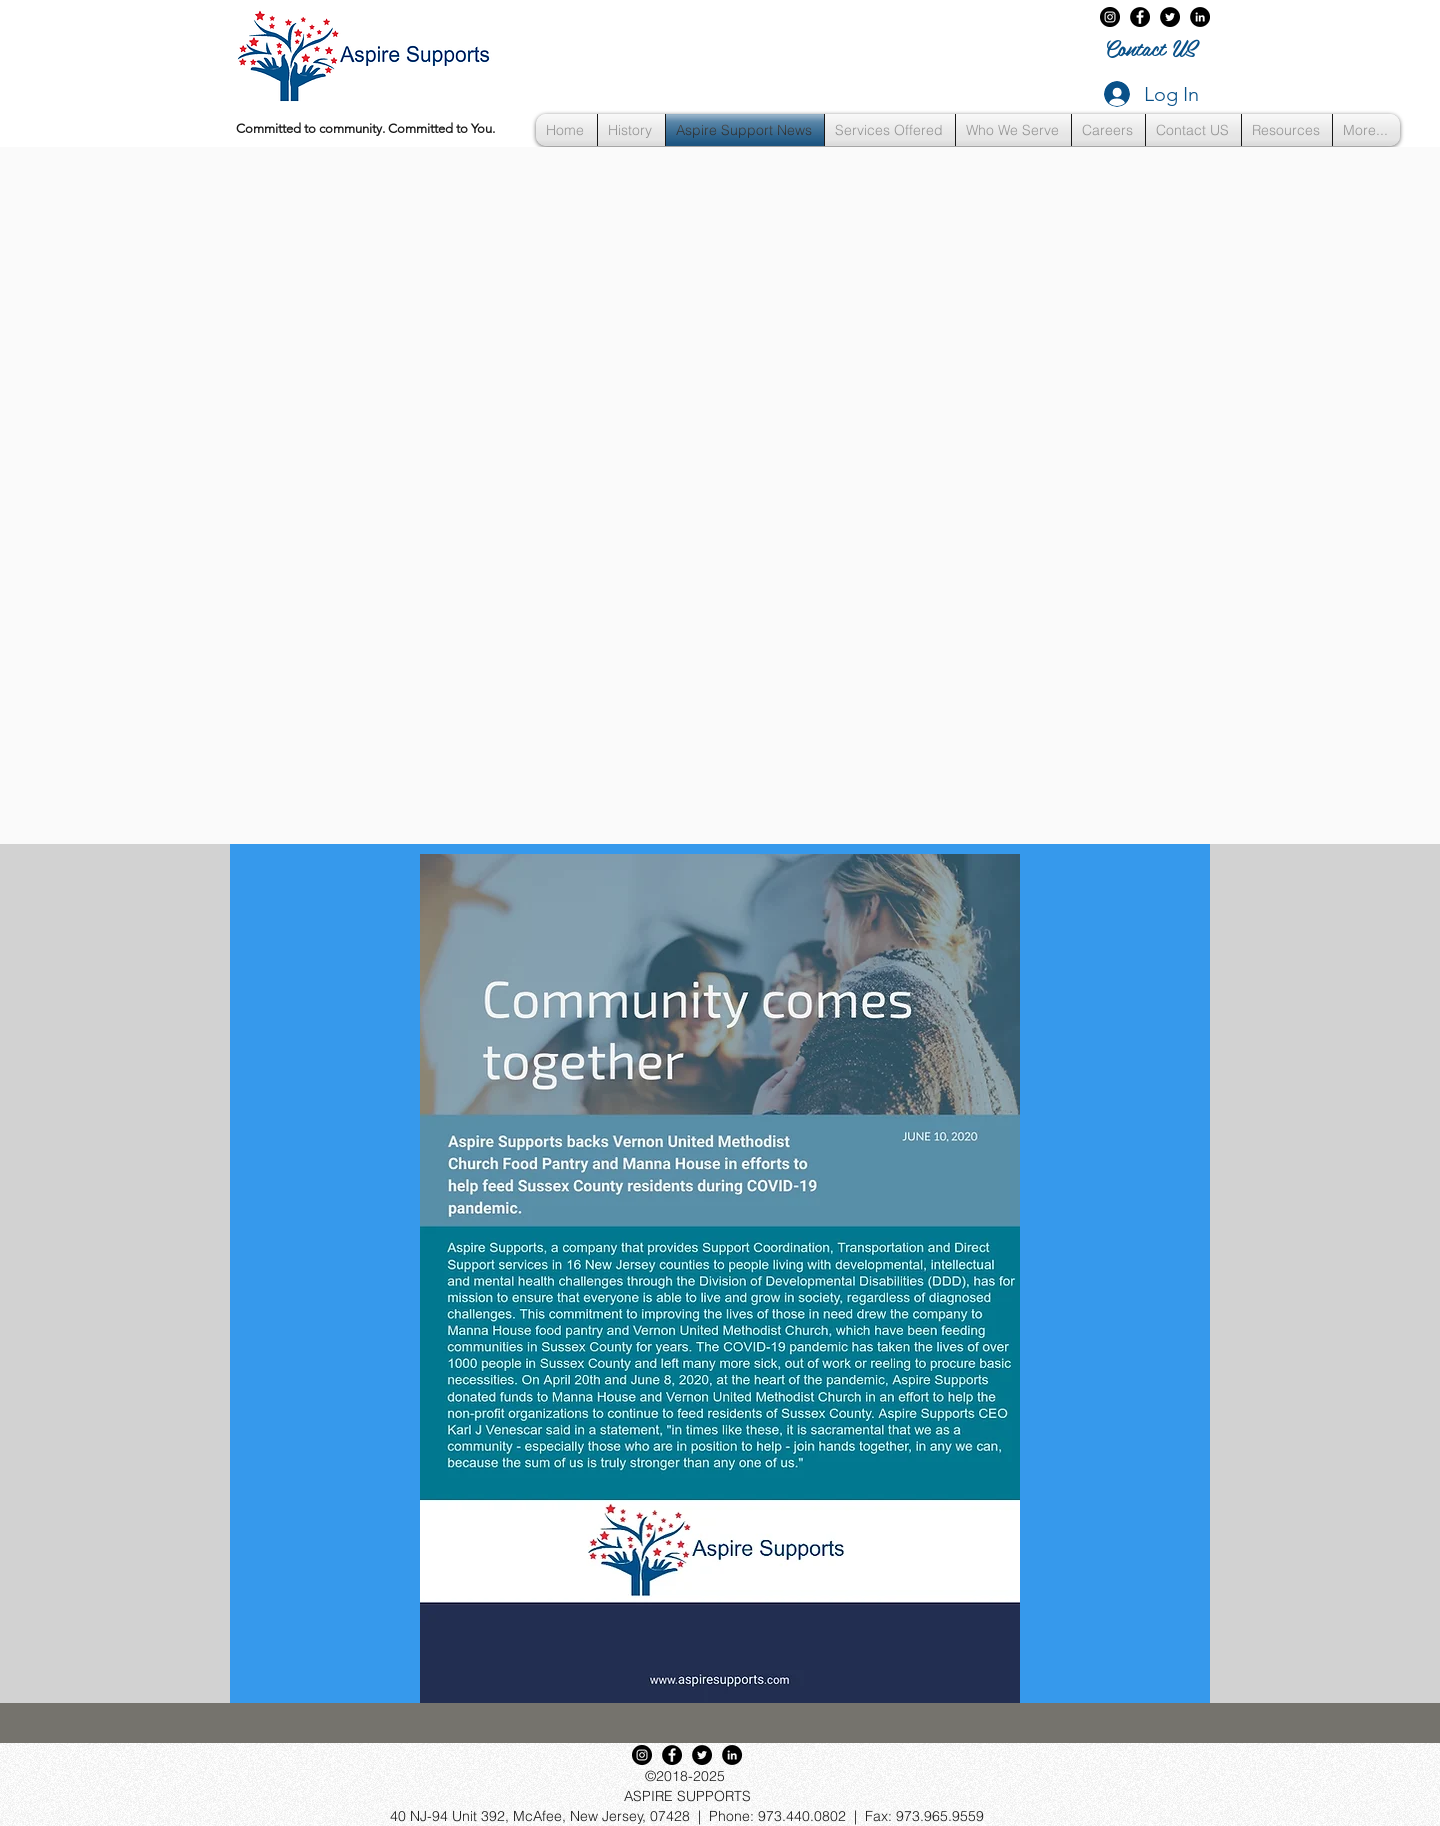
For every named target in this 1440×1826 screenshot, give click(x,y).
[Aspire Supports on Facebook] (1140, 17)
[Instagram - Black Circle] (1110, 17)
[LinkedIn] (1200, 17)
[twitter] (1170, 17)
